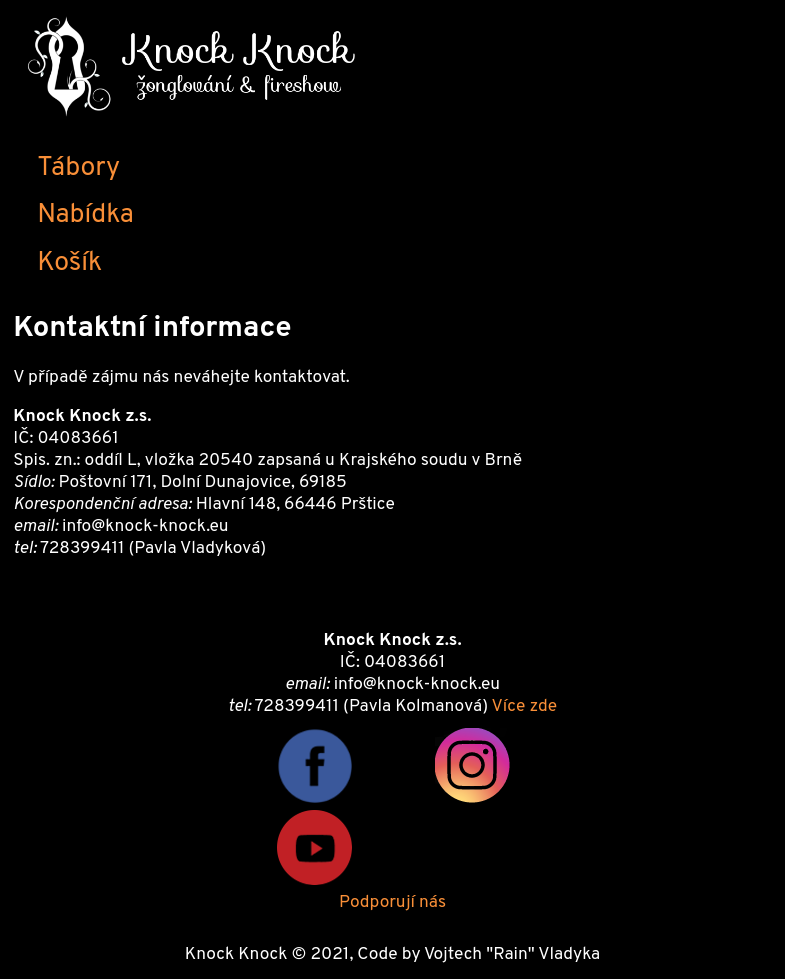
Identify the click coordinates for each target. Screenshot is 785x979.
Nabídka (85, 215)
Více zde (524, 707)
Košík (69, 263)
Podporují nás (392, 903)
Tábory (78, 168)
